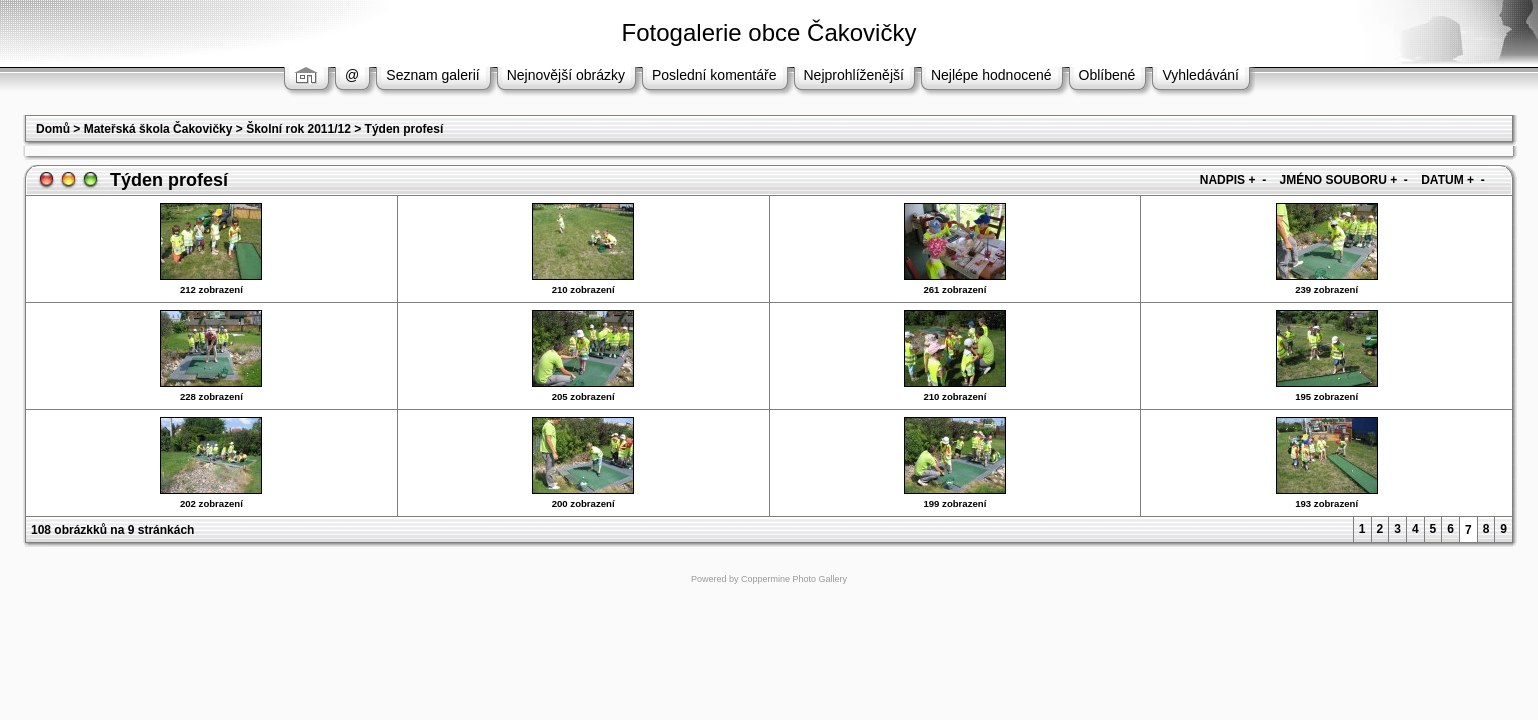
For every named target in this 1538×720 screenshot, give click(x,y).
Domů (53, 129)
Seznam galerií (432, 75)
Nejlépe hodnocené (991, 75)
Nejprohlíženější (854, 75)
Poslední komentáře (714, 75)
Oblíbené (1107, 75)
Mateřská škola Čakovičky (158, 129)
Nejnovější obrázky (566, 75)
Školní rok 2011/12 (298, 129)
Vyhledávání (1200, 75)
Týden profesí (404, 129)
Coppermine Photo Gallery (794, 579)
